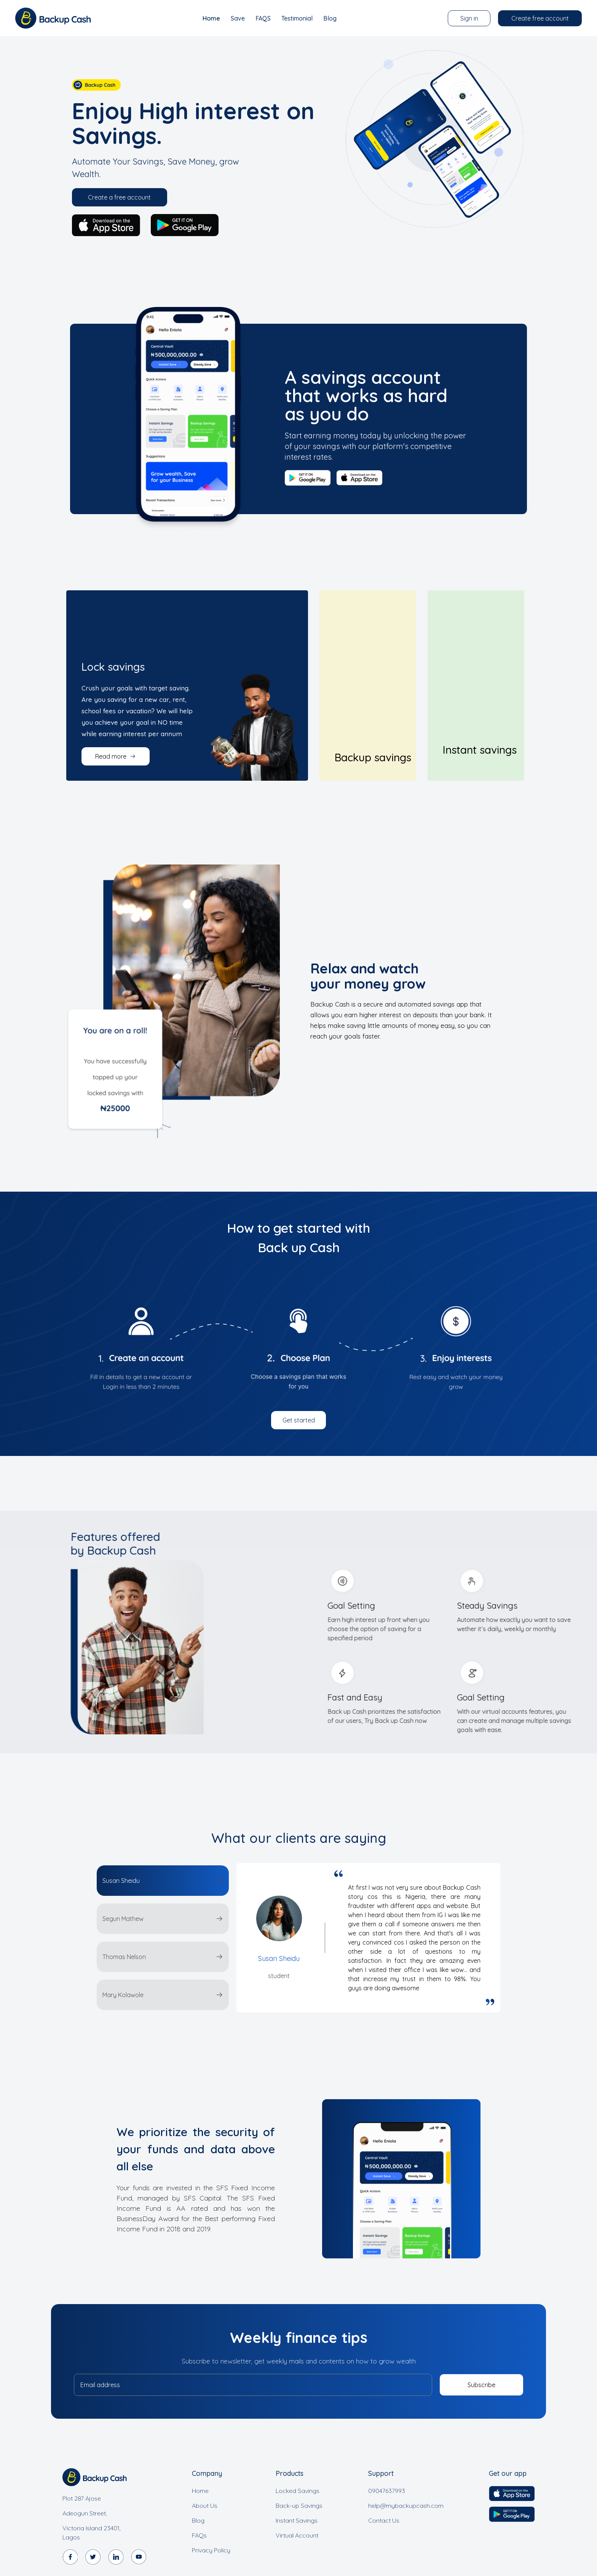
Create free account (540, 18)
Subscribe (481, 2385)
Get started (299, 1420)
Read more (115, 756)
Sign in (469, 18)
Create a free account (119, 197)
